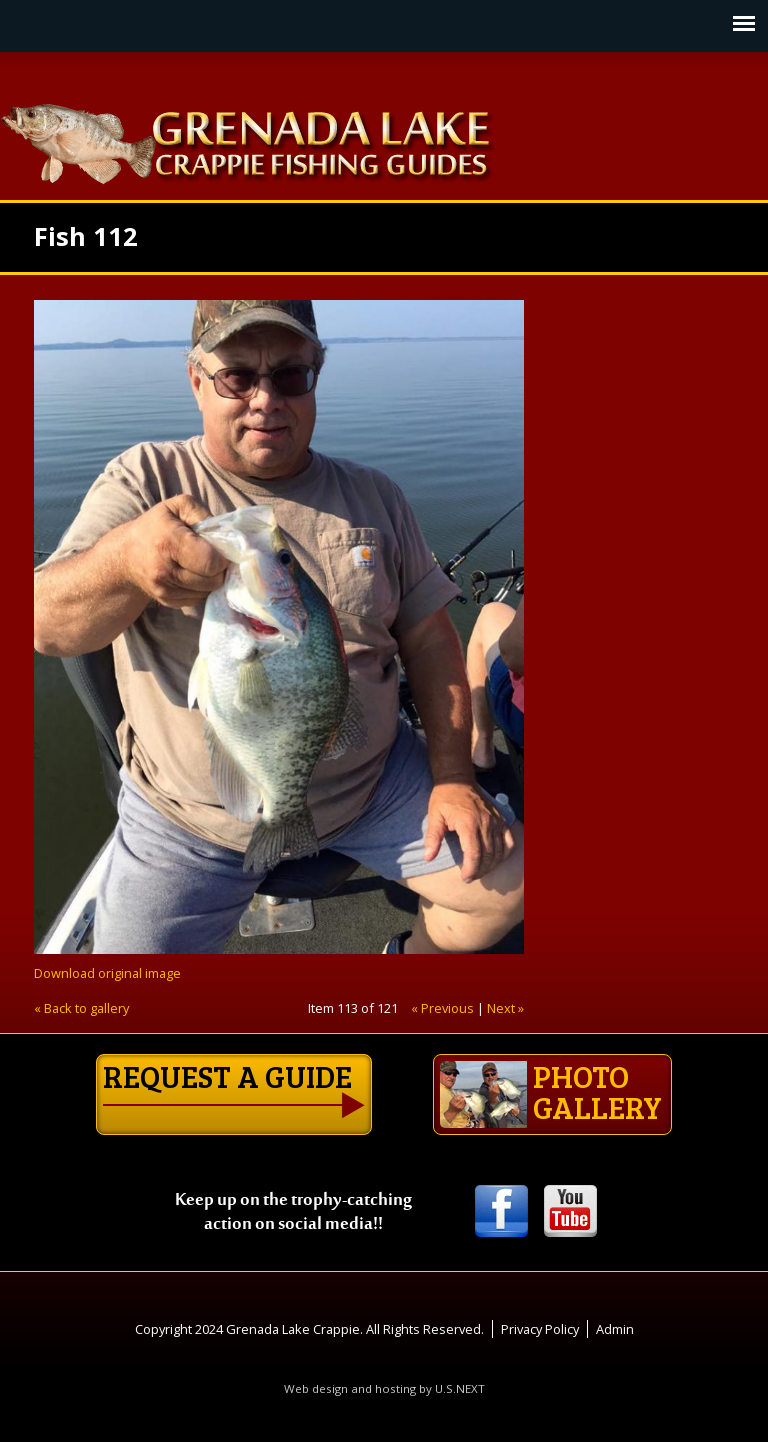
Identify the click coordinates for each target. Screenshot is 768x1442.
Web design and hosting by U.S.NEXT (384, 1388)
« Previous (442, 1008)
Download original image (107, 973)
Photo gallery (551, 1091)
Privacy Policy (540, 1329)
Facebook (501, 1212)
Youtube (570, 1212)
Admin (615, 1329)
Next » (505, 1008)
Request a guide (227, 1076)
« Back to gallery (81, 1008)
